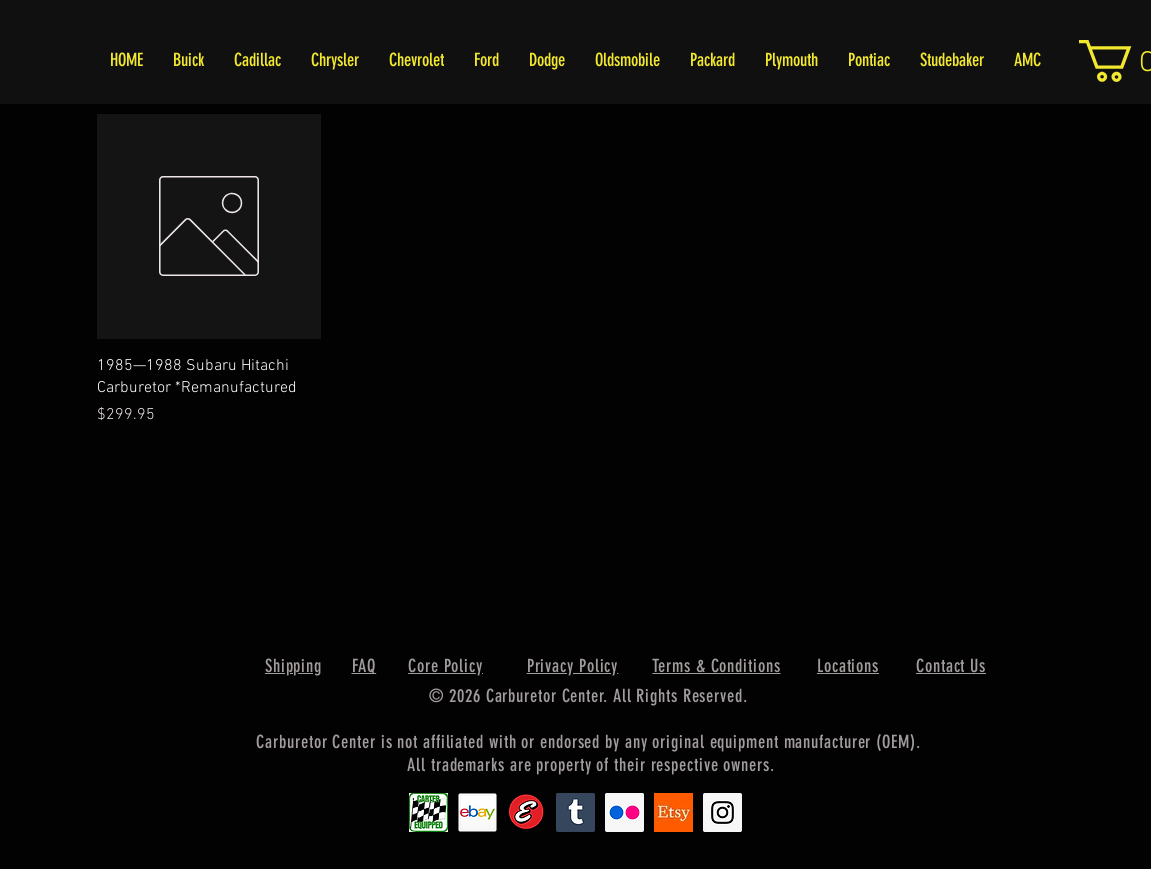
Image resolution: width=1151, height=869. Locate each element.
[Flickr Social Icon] (624, 812)
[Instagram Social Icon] (722, 812)
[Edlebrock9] (526, 812)
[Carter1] (428, 812)
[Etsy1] (673, 812)
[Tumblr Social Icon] (575, 812)
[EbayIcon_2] (477, 812)
